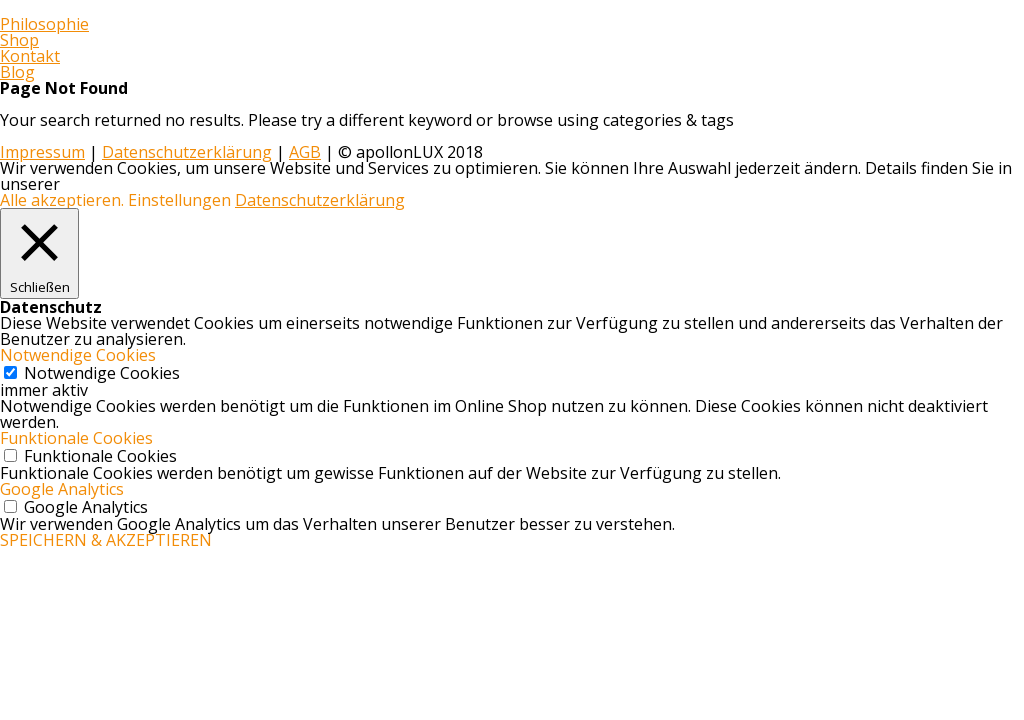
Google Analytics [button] (62, 489)
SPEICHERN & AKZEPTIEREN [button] (106, 540)
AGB (305, 152)
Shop (19, 40)
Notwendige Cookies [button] (78, 355)
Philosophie (44, 24)
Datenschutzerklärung (187, 152)
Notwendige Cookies (102, 373)
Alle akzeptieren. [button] (62, 200)
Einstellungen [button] (179, 200)
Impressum (42, 152)
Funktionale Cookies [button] (76, 438)
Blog (17, 72)
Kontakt (30, 56)
